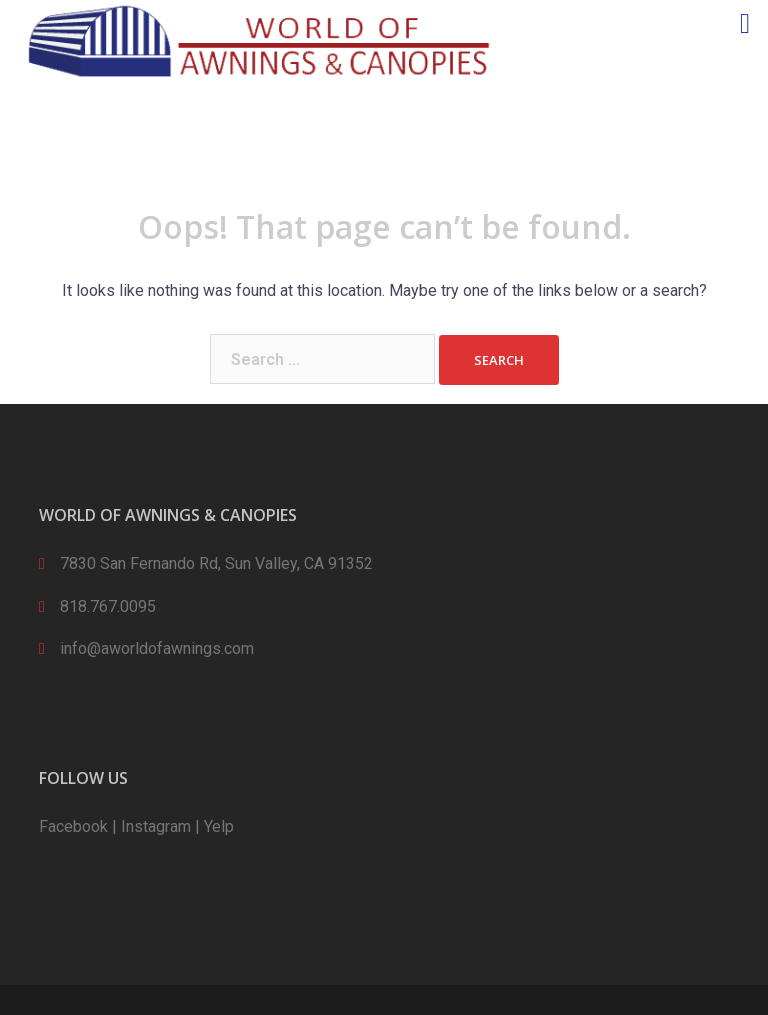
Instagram (156, 826)
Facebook (73, 826)
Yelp (219, 826)
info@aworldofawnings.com (157, 648)
